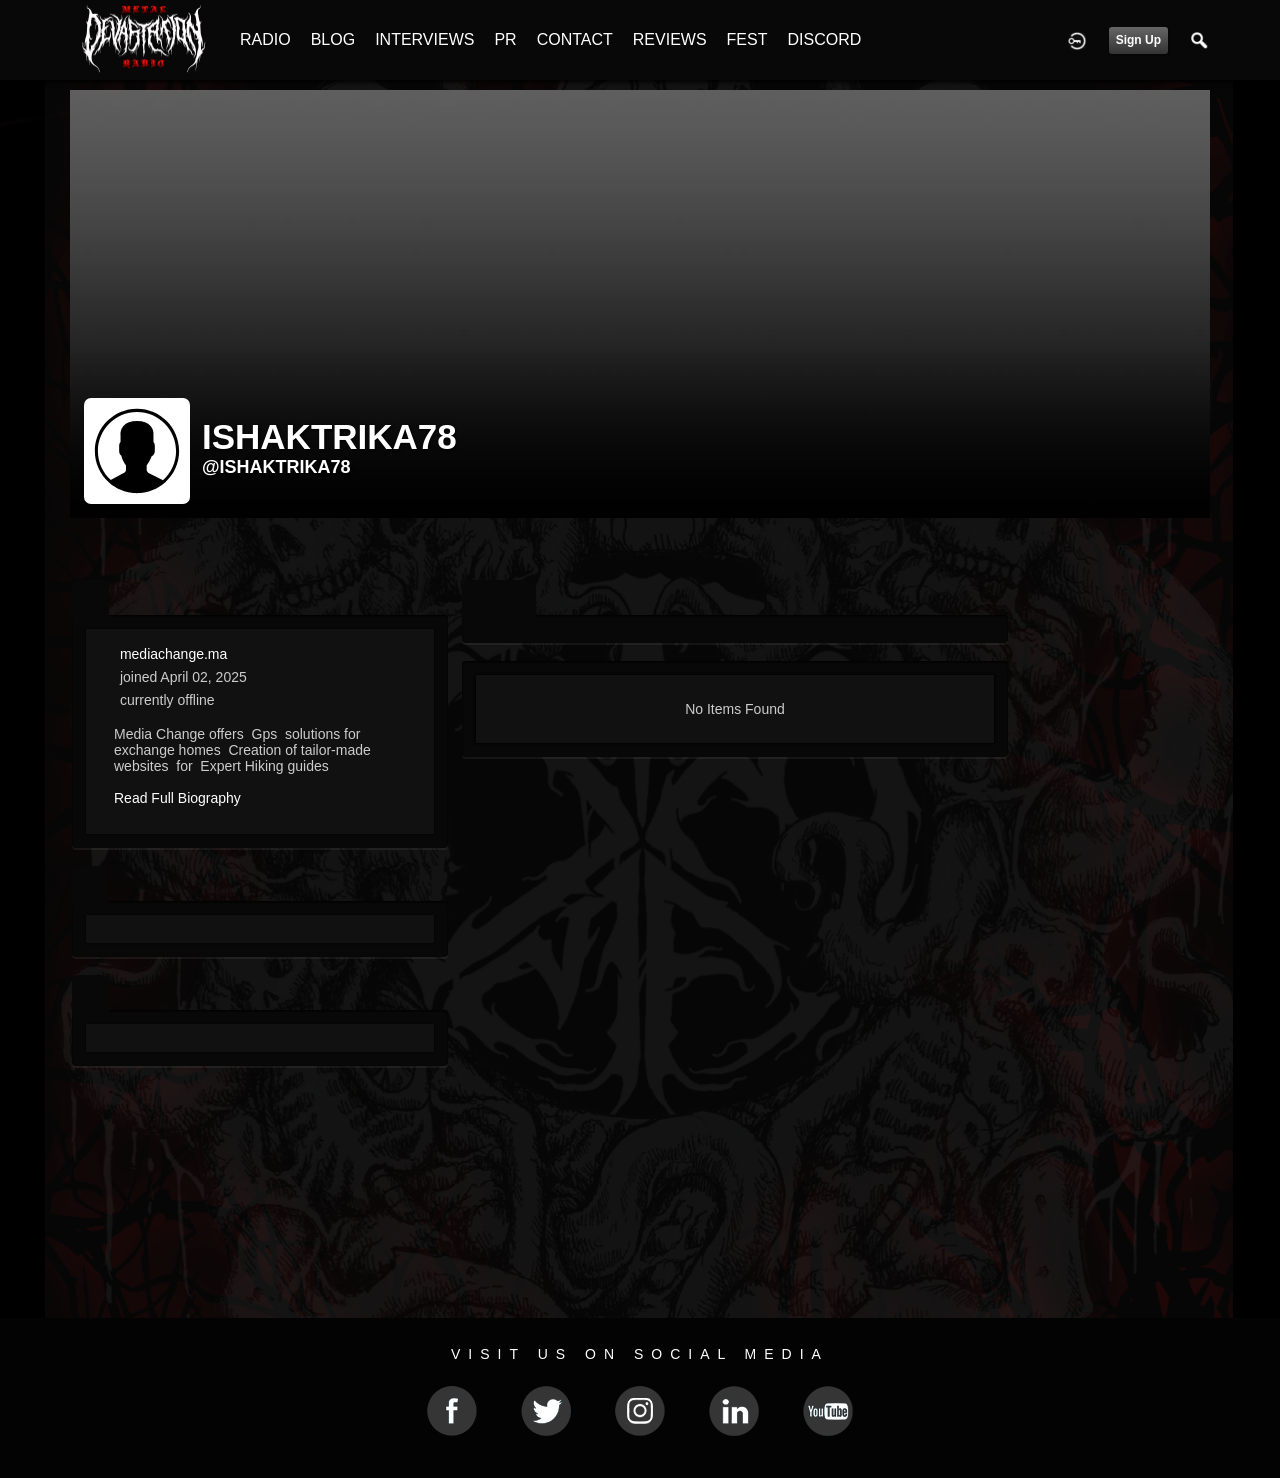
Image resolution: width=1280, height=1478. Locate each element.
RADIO (265, 39)
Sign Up (1138, 40)
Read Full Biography (177, 798)
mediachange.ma (173, 654)
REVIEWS (670, 39)
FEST (747, 39)
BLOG (333, 39)
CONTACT (575, 39)
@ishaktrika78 (276, 467)
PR (505, 39)
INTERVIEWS (424, 39)
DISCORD (824, 39)
